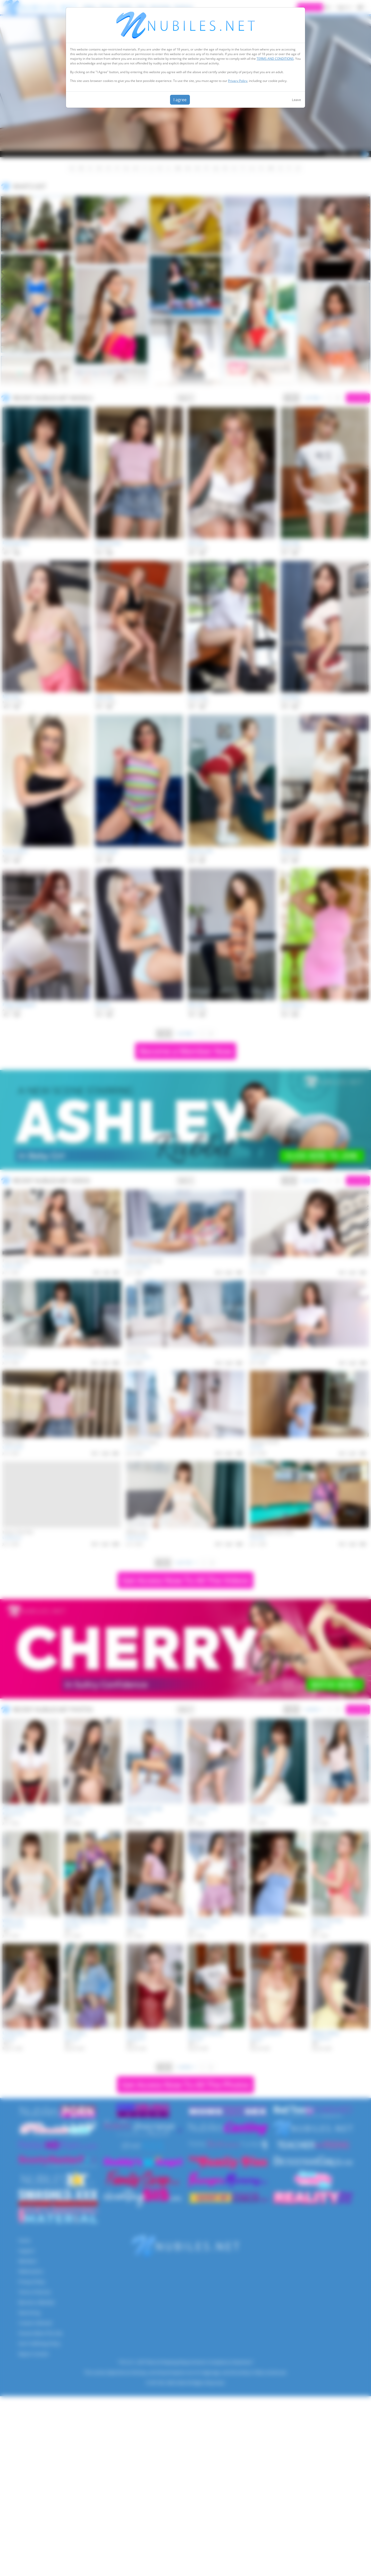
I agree (180, 100)
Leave (296, 99)
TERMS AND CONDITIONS (275, 58)
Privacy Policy (237, 81)
